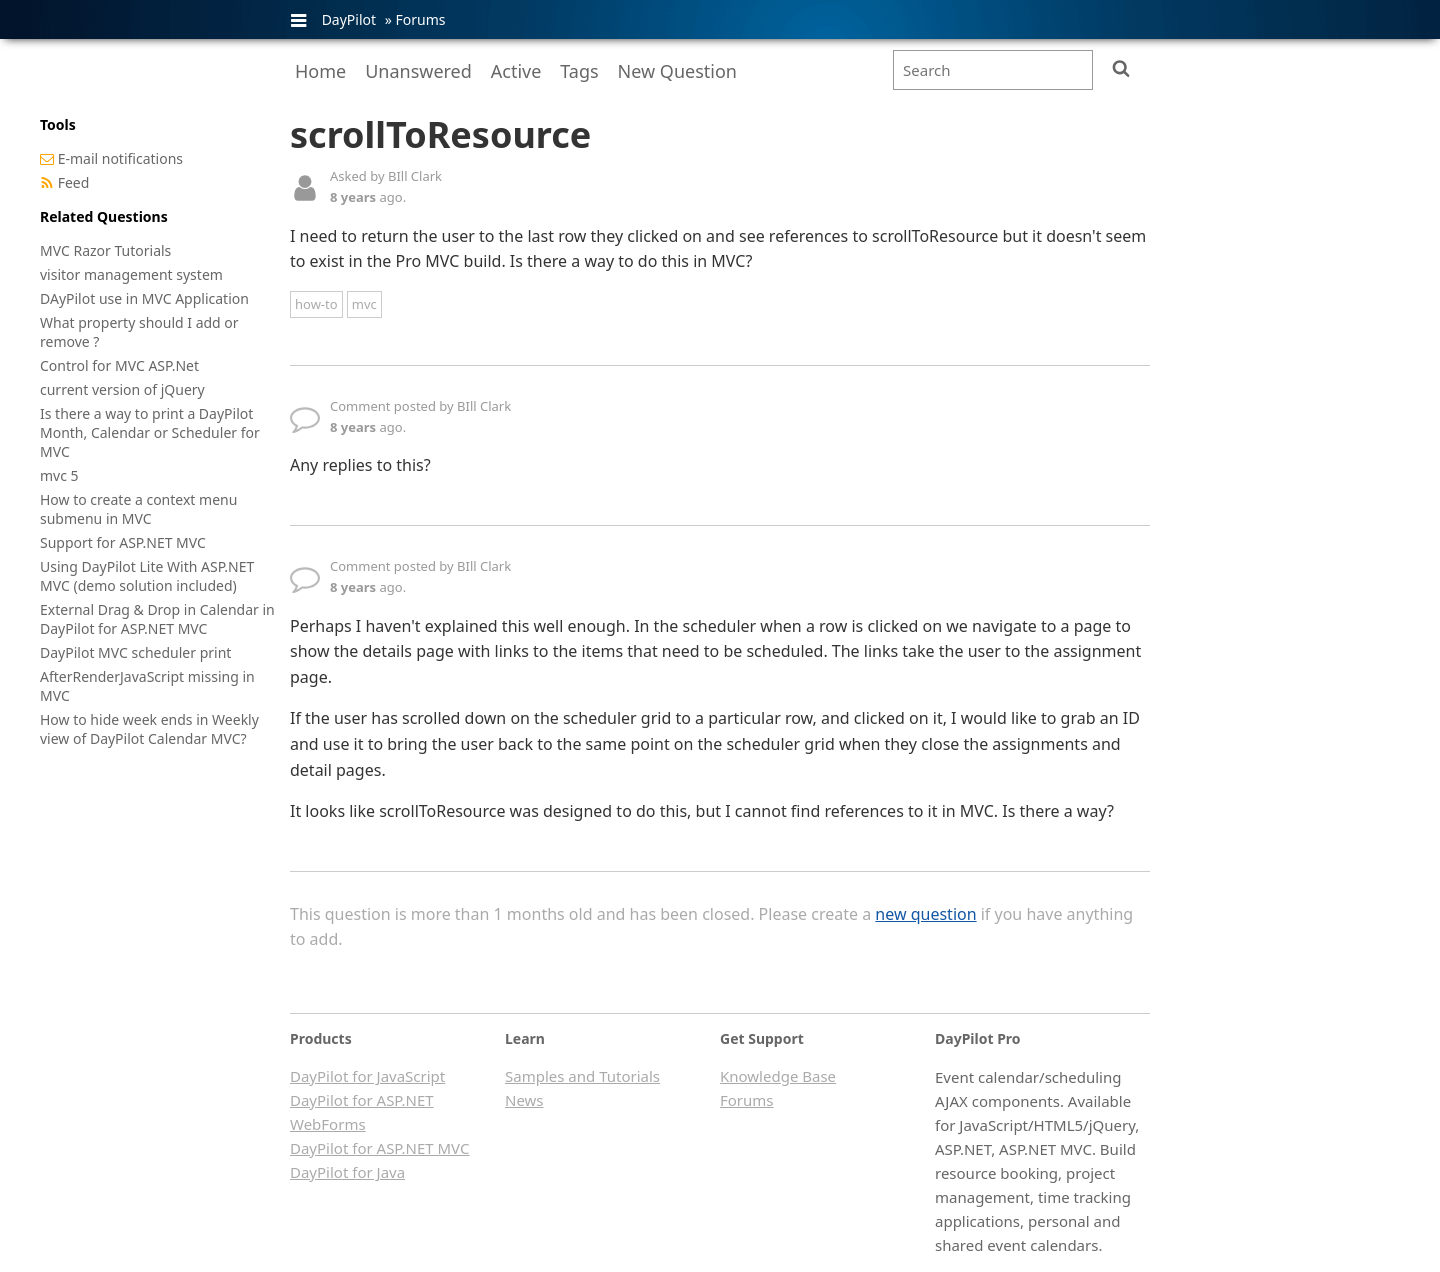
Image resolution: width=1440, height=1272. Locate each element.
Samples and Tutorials (582, 1076)
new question (925, 914)
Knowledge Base (778, 1076)
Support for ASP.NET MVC (123, 542)
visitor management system (131, 274)
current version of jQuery (122, 389)
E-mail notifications (120, 158)
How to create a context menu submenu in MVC (138, 509)
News (524, 1100)
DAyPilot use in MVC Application (144, 298)
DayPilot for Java (347, 1172)
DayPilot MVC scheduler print (135, 652)
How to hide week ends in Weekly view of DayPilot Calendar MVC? (149, 729)
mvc (364, 304)
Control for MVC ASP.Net (119, 365)
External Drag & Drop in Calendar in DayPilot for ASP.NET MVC (157, 619)
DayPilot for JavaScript (367, 1076)
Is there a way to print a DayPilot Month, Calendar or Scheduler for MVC (150, 432)
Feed (74, 182)
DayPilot (349, 19)
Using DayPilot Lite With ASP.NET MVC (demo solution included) (147, 576)
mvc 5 (59, 475)
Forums (420, 19)
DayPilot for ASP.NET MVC (379, 1148)
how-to (316, 304)
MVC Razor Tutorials (105, 250)
